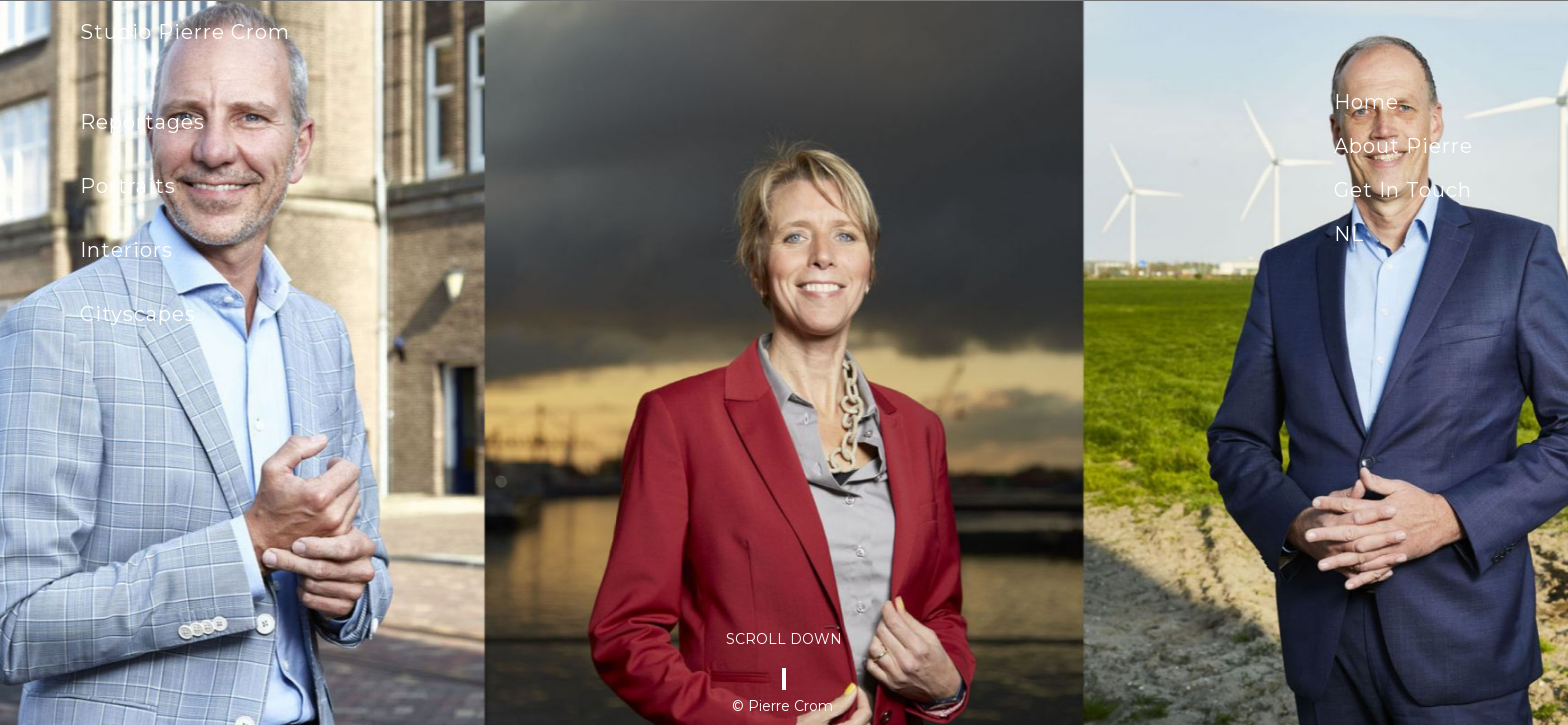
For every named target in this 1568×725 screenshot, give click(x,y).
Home (1366, 102)
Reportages (142, 122)
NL (1349, 234)
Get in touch (1403, 190)
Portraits (128, 186)
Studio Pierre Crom (185, 32)
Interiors (126, 250)
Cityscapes (138, 314)
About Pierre (1403, 146)
